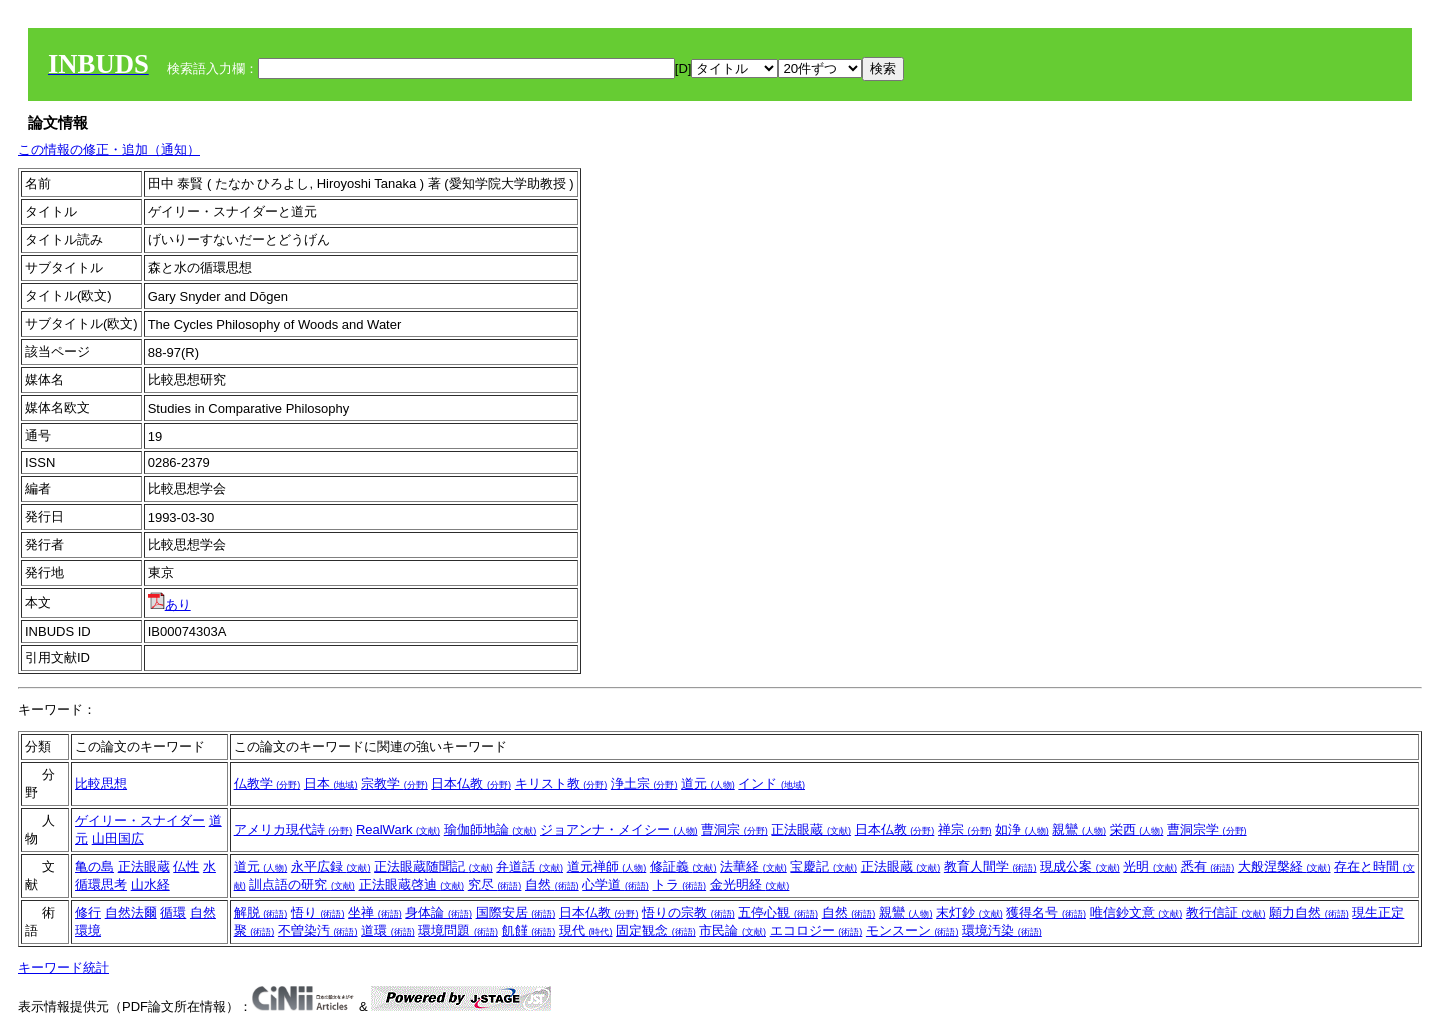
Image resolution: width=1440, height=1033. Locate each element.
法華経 (753, 866)
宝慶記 (823, 866)
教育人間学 (990, 866)
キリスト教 (561, 783)
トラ (680, 884)
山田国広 (118, 838)
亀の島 (94, 866)
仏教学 (267, 783)
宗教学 (394, 783)
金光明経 (750, 884)
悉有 (1208, 866)
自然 (552, 884)
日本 (331, 783)
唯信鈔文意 (1136, 912)
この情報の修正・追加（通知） (109, 149)
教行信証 (1226, 912)
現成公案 (1080, 866)
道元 (708, 783)
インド (771, 783)
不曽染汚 (318, 930)
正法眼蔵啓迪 (412, 884)
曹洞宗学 (1207, 829)
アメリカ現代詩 (293, 829)
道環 (388, 930)
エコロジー (816, 930)
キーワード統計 (63, 967)
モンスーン (912, 930)
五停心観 (778, 912)
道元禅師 (607, 866)
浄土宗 (644, 783)
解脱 (261, 912)
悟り (318, 912)
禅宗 (965, 829)
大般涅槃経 (1284, 866)
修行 (88, 912)
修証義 (683, 866)
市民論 (732, 930)
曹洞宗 (734, 829)
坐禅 (375, 912)
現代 (586, 930)
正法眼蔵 (811, 829)
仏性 (186, 866)
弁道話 (529, 866)
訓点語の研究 (302, 884)
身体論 (438, 912)
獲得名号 (1046, 912)
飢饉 (529, 930)
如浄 (1022, 829)
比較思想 (101, 783)
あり (169, 604)
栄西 (1137, 829)
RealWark (398, 829)
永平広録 (331, 866)
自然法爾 (131, 912)
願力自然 (1309, 912)
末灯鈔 (969, 912)
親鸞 (1079, 829)
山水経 (150, 884)
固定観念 (656, 930)
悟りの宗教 (688, 912)
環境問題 (458, 930)
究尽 (495, 884)
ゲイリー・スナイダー (140, 820)
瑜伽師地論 (490, 829)
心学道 (615, 884)
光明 (1150, 866)
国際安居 (516, 912)
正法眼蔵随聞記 (433, 866)
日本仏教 (471, 783)
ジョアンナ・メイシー (619, 829)
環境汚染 (1002, 930)
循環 (173, 912)
